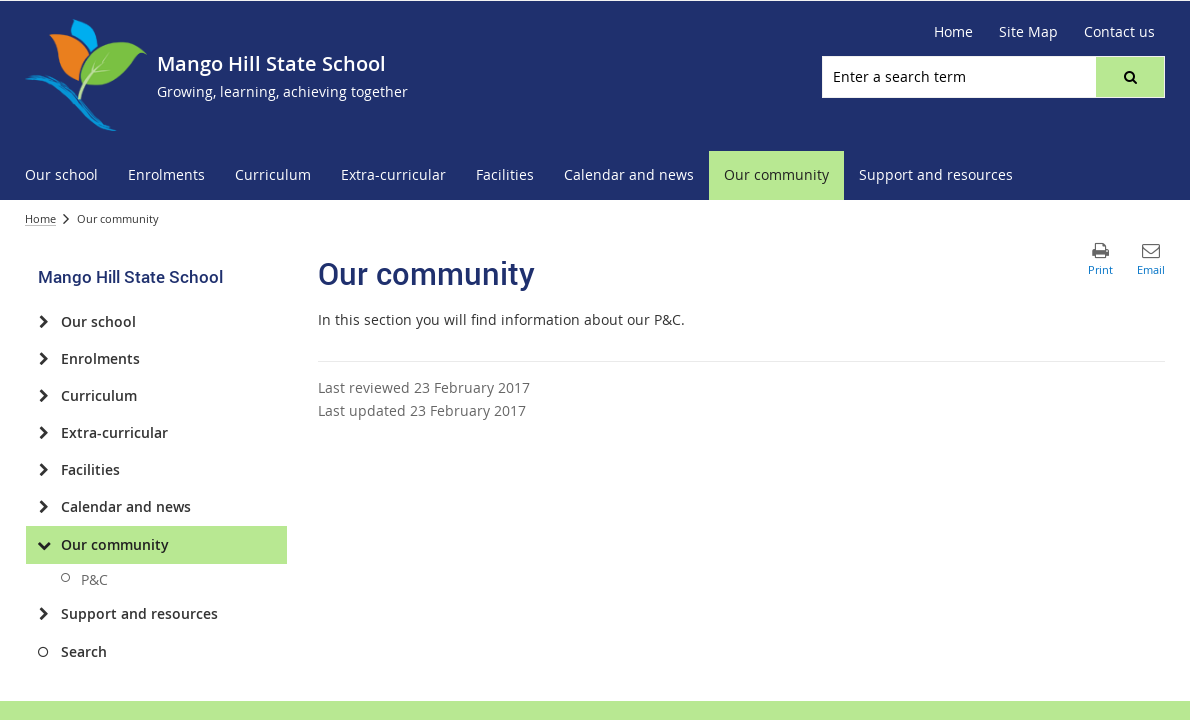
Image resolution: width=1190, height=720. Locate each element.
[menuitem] (61, 175)
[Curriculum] (43, 396)
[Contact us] (1119, 32)
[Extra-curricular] (43, 433)
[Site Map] (1028, 32)
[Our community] (43, 545)
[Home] (953, 32)
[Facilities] (43, 470)
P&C (94, 579)
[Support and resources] (43, 614)
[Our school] (43, 322)
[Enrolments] (43, 359)
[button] (1130, 77)
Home (40, 218)
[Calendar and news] (43, 507)
